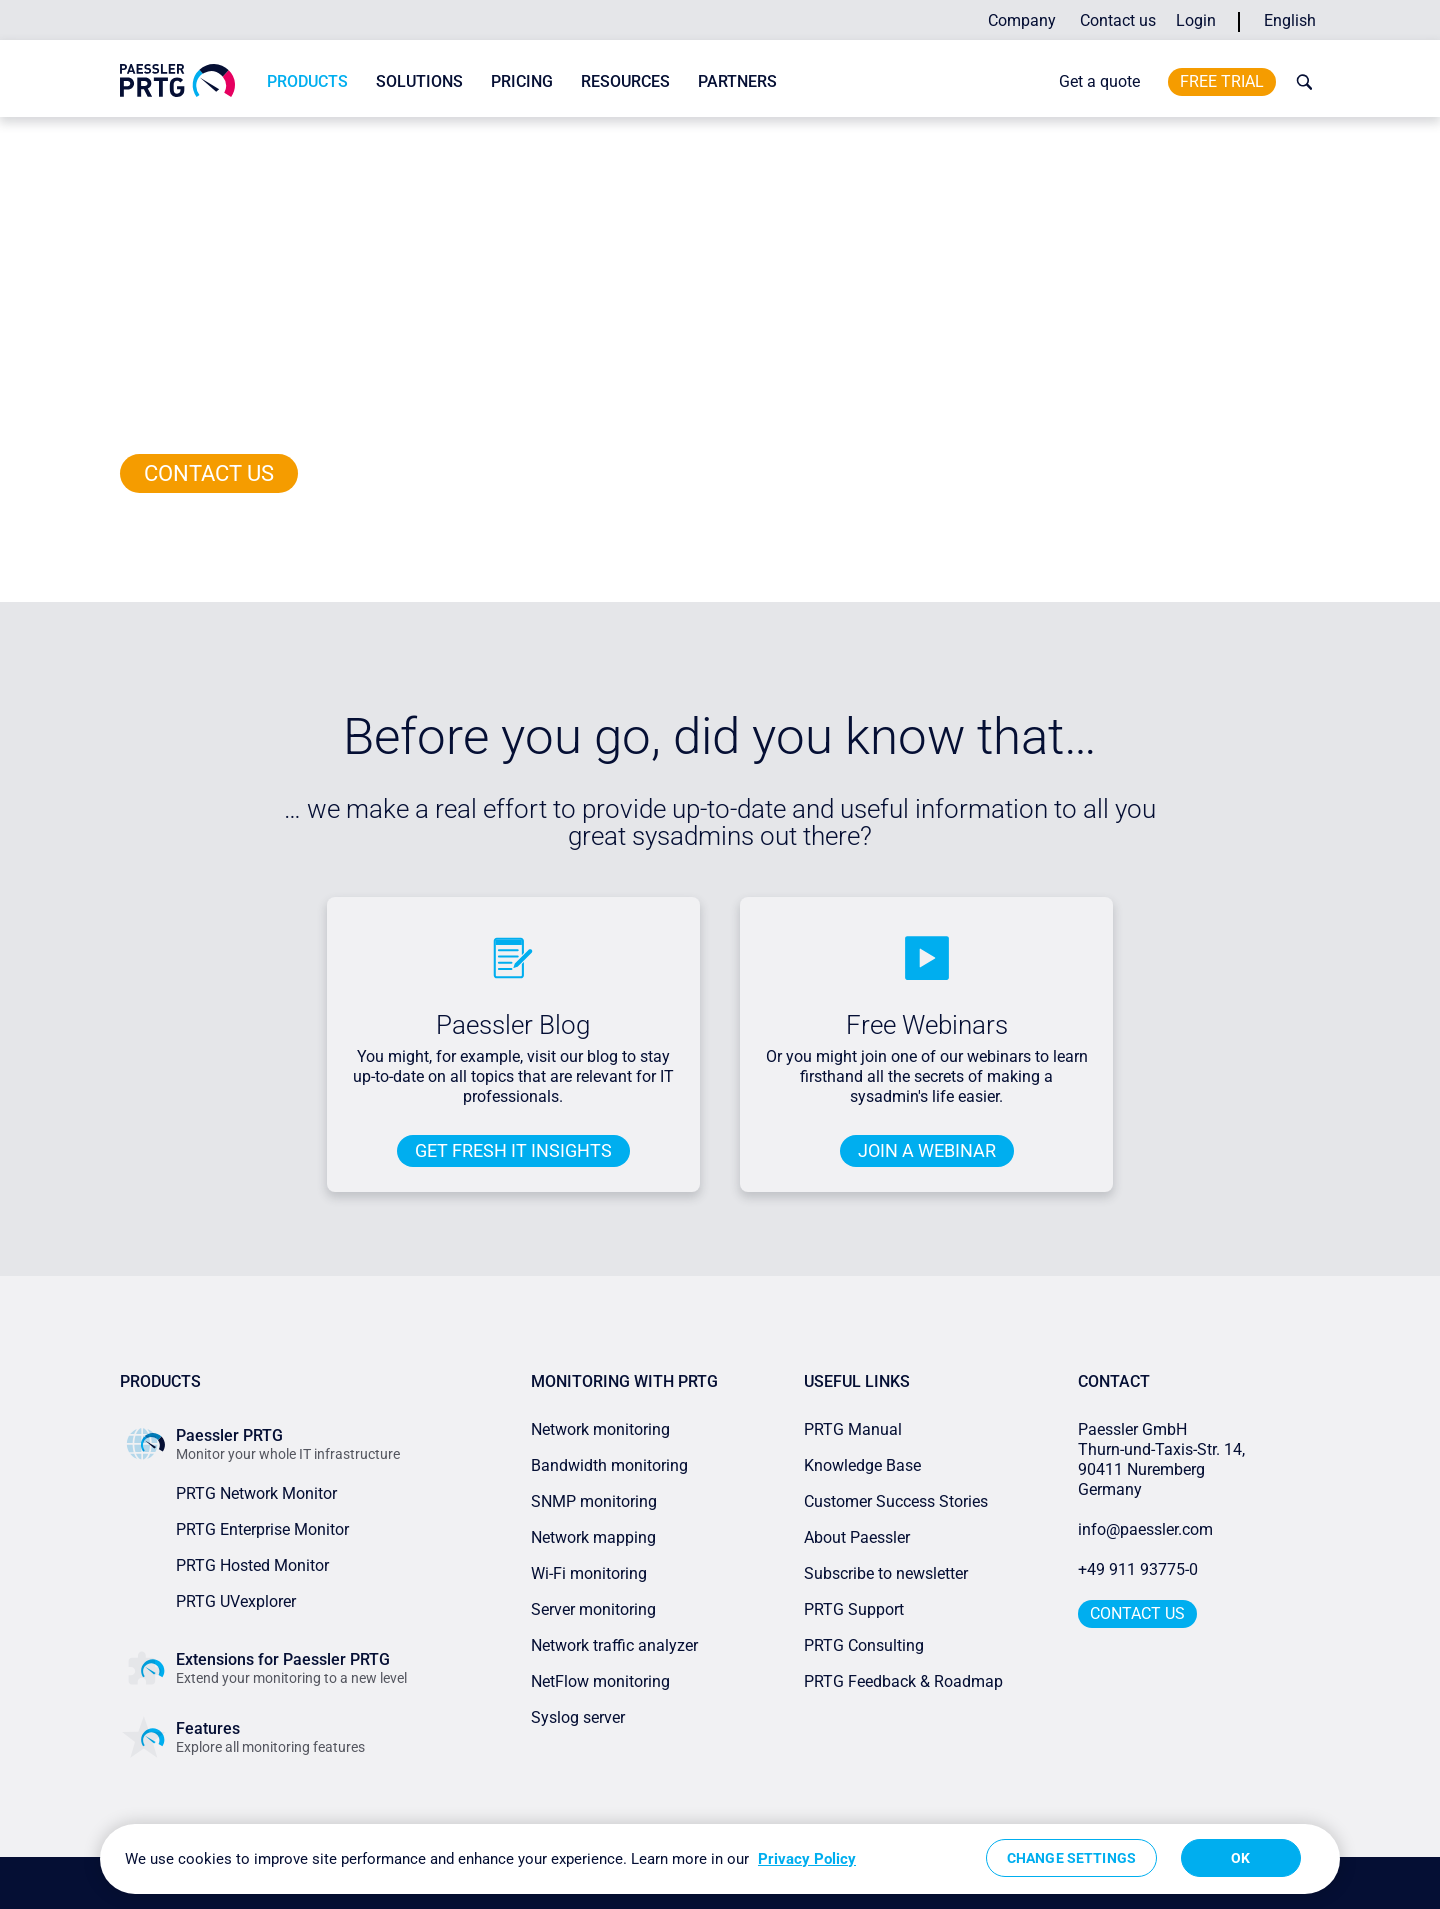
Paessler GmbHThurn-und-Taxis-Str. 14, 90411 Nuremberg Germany (1163, 1459)
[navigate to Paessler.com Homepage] (177, 80)
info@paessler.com (1145, 1529)
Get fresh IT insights (513, 1150)
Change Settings (1071, 1858)
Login (1196, 20)
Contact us (1118, 20)
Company (1022, 20)
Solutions (419, 81)
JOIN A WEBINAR (927, 1150)
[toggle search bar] (1300, 82)
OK (1240, 1858)
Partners (737, 81)
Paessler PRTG (204, 135)
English (1290, 20)
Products (307, 81)
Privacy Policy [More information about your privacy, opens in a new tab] (807, 1859)
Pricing (522, 81)
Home (136, 135)
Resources (625, 81)
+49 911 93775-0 (1138, 1569)
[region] (720, 1859)
